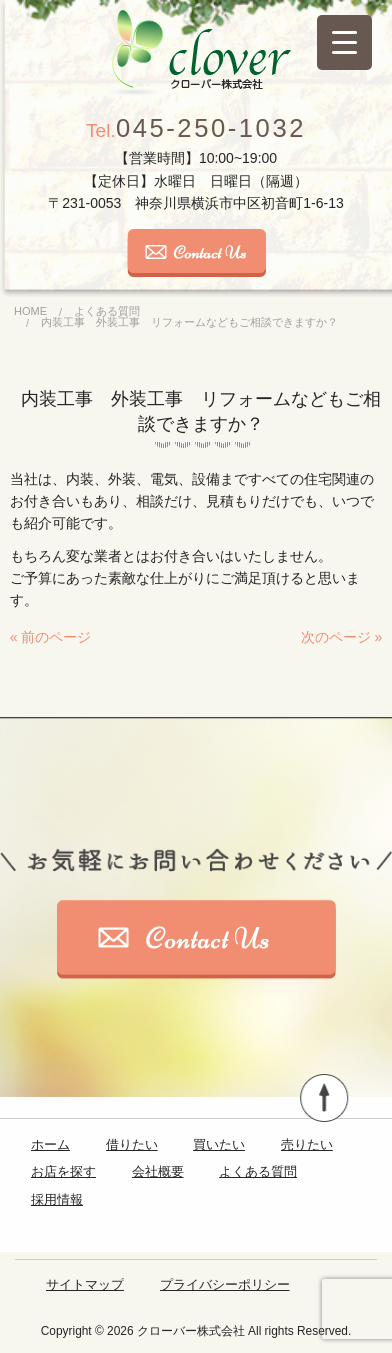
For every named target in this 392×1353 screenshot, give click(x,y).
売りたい (307, 1144)
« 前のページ (51, 637)
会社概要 (158, 1171)
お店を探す (63, 1171)
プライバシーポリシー (225, 1284)
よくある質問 (258, 1171)
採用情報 (57, 1199)
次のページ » (342, 637)
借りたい (132, 1144)
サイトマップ (85, 1284)
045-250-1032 (196, 128)
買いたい (219, 1144)
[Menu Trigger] (344, 42)
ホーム (50, 1144)
